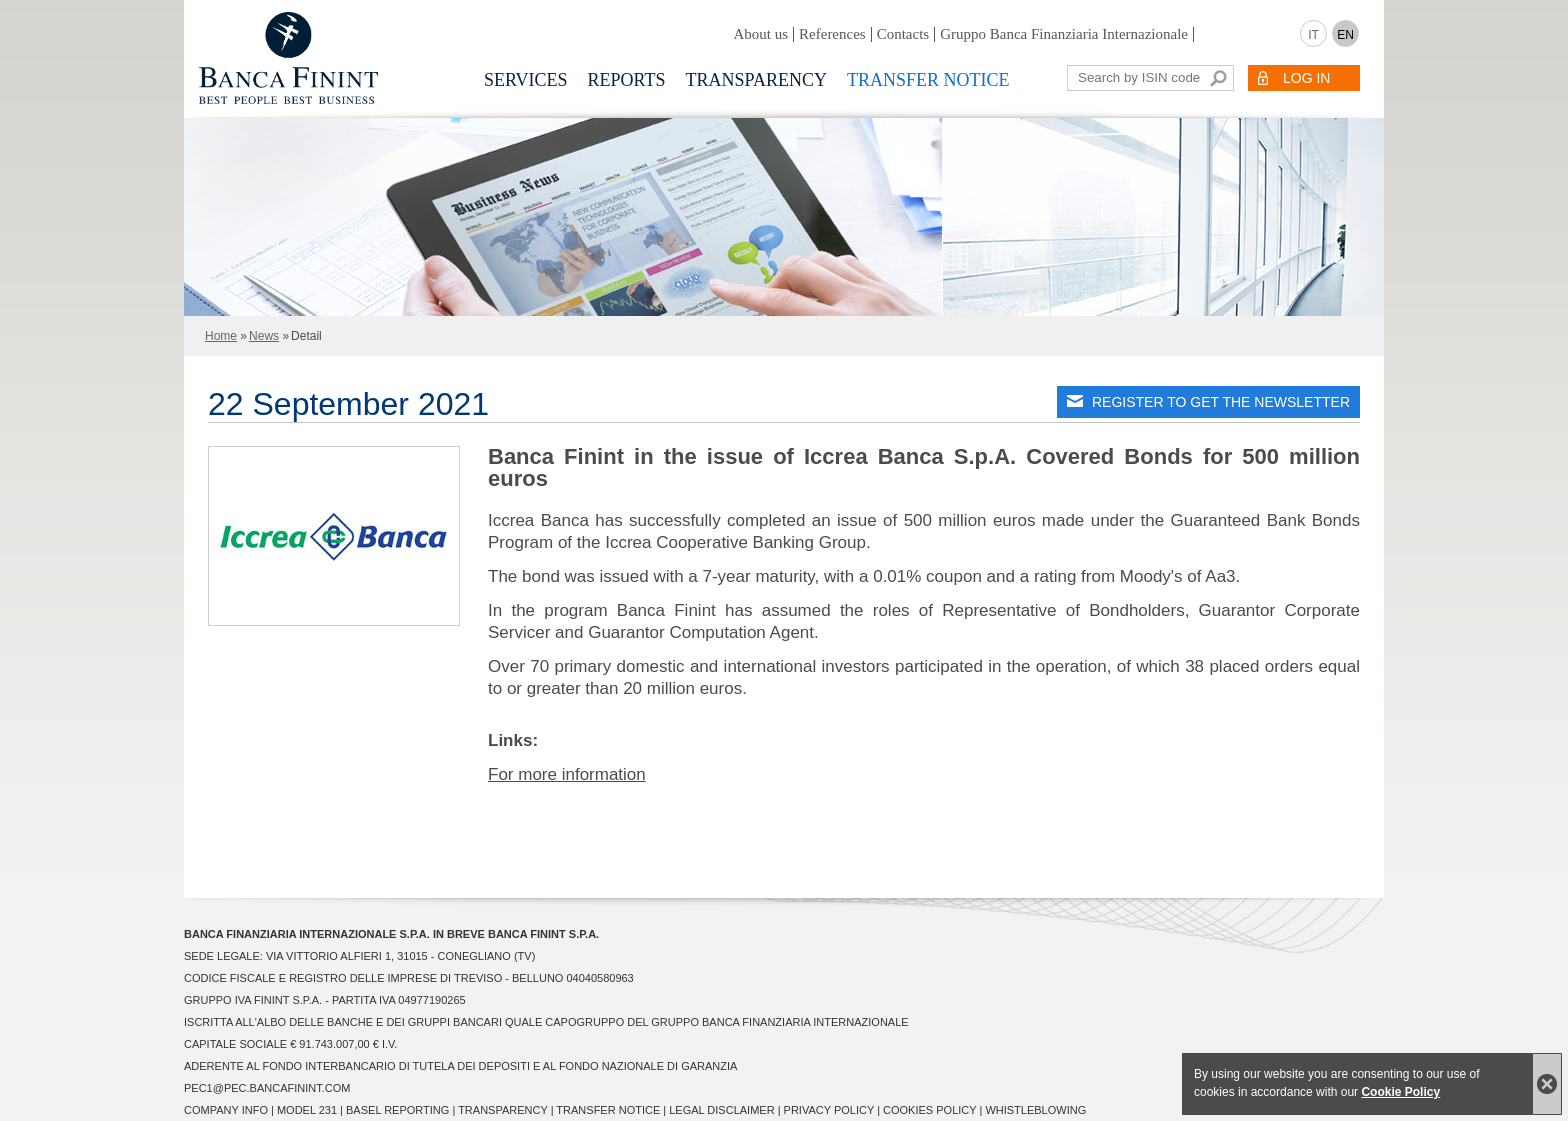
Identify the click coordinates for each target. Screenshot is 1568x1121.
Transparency (756, 80)
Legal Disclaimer (721, 1110)
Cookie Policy (1400, 1092)
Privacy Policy (829, 1110)
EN (1345, 35)
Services (526, 80)
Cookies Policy (929, 1110)
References (832, 34)
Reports (627, 80)
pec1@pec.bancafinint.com (267, 1088)
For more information (567, 774)
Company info (226, 1110)
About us (760, 34)
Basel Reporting (397, 1110)
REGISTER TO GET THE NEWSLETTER (1221, 402)
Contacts (903, 34)
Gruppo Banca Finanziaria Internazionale (1064, 34)
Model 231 (307, 1110)
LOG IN (1306, 78)
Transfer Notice (608, 1110)
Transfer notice (928, 80)
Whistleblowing (1035, 1110)
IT (1313, 35)
